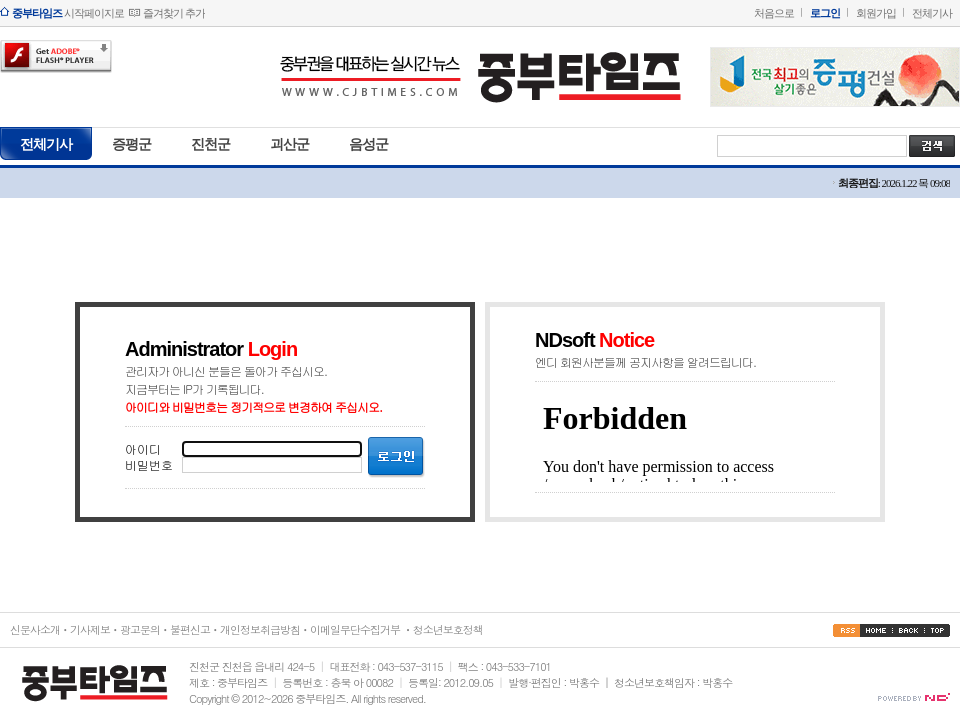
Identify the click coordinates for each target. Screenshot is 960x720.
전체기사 (932, 13)
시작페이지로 (68, 13)
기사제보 (90, 629)
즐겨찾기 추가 (174, 13)
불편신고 (190, 629)
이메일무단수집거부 (355, 629)
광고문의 (140, 629)
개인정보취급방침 (260, 629)
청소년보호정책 (448, 629)
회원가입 (876, 13)
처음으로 (774, 13)
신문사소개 (35, 629)
